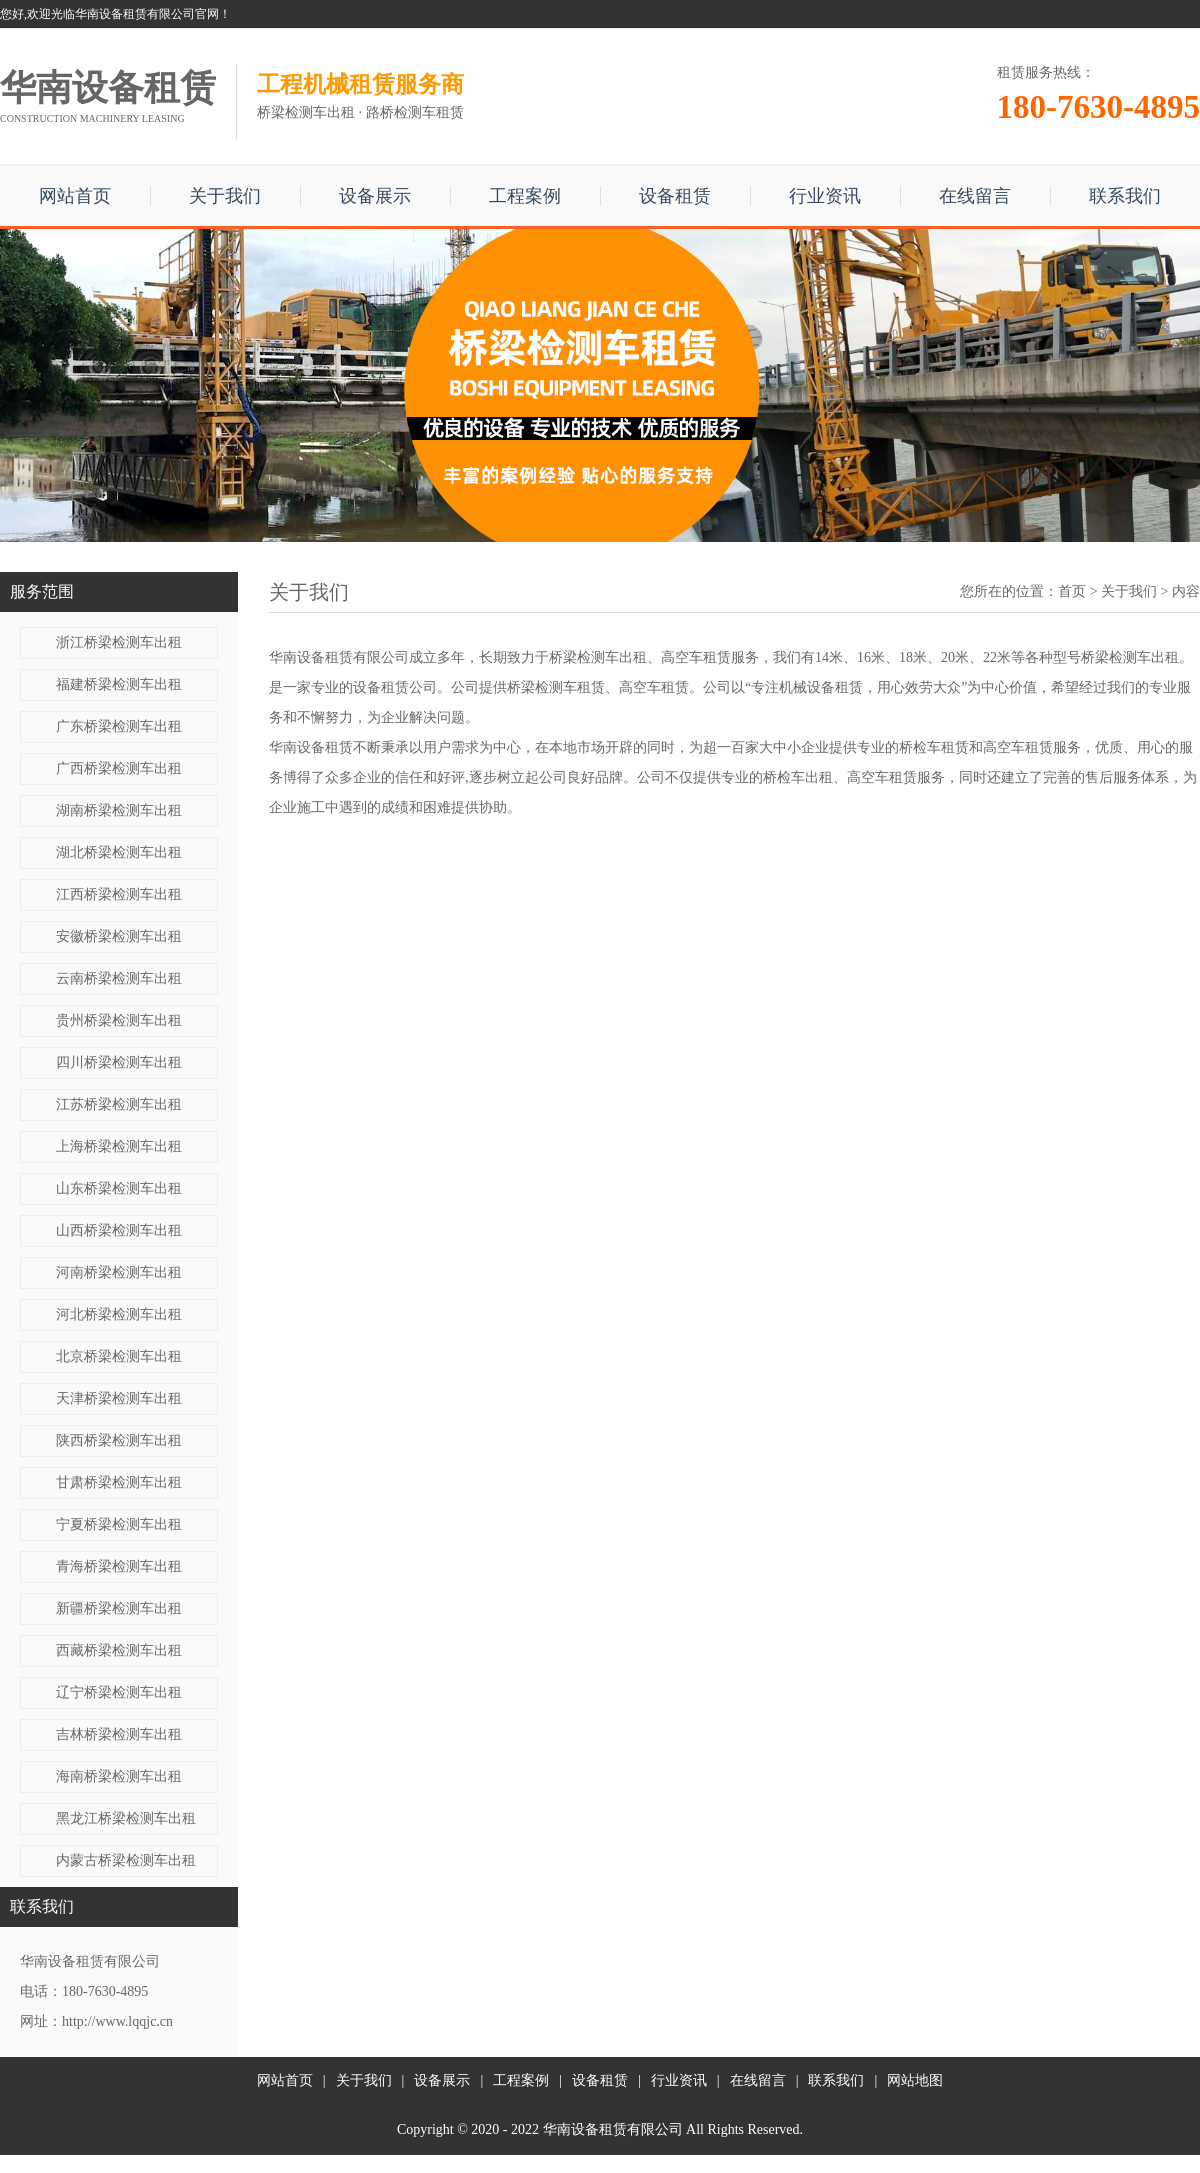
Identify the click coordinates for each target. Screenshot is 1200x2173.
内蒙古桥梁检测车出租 (126, 1860)
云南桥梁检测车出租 (119, 978)
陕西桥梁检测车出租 (119, 1440)
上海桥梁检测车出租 (119, 1146)
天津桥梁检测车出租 (119, 1398)
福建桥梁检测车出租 (119, 684)
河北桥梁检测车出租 (119, 1314)
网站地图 (915, 2080)
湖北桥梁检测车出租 (119, 852)
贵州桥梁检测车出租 (119, 1020)
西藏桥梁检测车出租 (119, 1650)
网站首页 (75, 196)
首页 (1072, 591)
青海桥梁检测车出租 (119, 1566)
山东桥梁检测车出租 (119, 1188)
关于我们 (225, 196)
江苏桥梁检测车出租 (119, 1104)
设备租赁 (675, 196)
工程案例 (525, 196)
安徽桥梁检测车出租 (119, 936)
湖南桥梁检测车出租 (119, 810)
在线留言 (975, 196)
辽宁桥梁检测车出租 (119, 1692)
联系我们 (1125, 196)
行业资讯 (825, 196)
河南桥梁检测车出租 (119, 1272)
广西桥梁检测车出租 (119, 768)
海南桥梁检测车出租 (119, 1776)
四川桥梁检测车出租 (119, 1062)
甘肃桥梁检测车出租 (119, 1482)
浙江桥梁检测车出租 (119, 642)
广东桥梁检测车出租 (119, 726)
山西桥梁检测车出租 (119, 1230)
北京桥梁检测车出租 (119, 1356)
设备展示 (375, 196)
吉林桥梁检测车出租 (119, 1734)
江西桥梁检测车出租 (119, 894)
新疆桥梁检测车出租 (119, 1608)
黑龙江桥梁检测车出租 (126, 1818)
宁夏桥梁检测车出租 (119, 1524)
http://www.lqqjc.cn (117, 2021)
